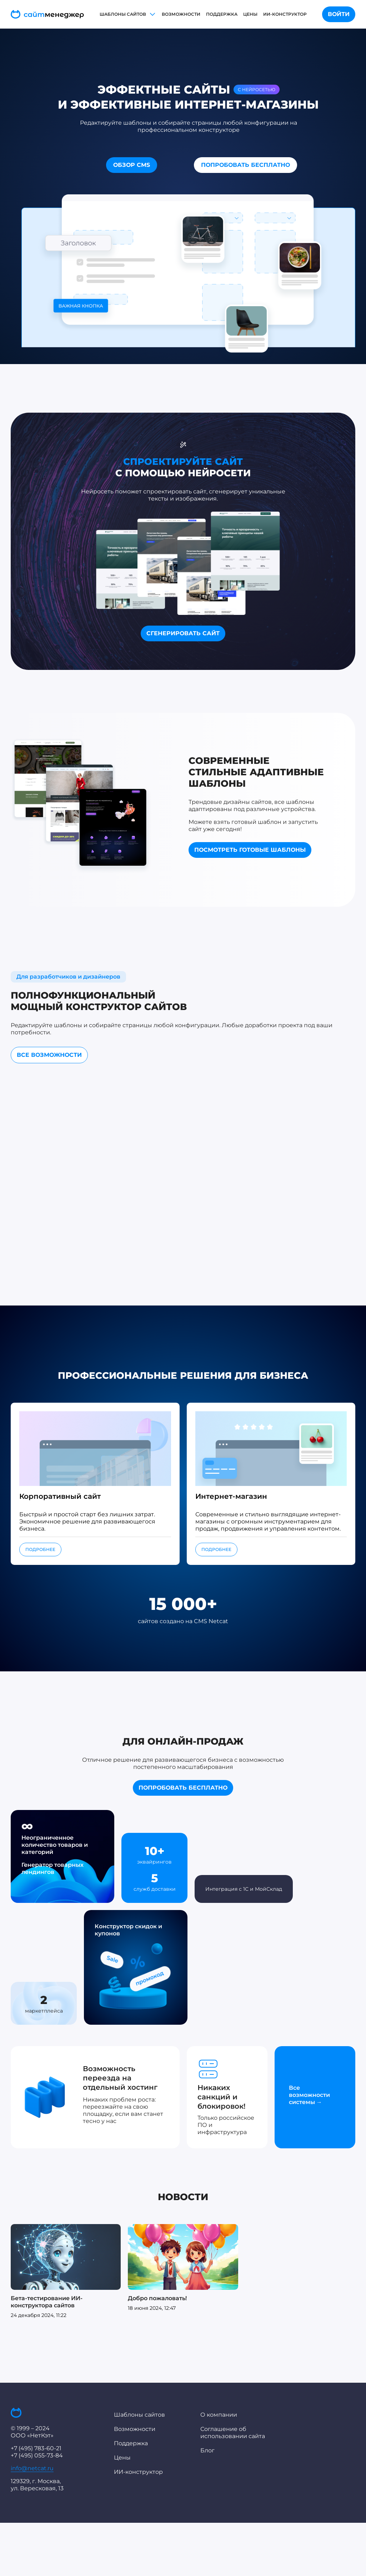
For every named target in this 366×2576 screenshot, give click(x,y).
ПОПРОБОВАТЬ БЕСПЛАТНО (245, 164)
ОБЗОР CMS (131, 164)
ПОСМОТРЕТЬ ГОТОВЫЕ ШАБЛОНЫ (250, 849)
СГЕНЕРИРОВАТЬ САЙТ (183, 633)
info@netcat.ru (32, 2468)
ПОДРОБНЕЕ (40, 1549)
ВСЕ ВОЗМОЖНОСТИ (49, 1054)
